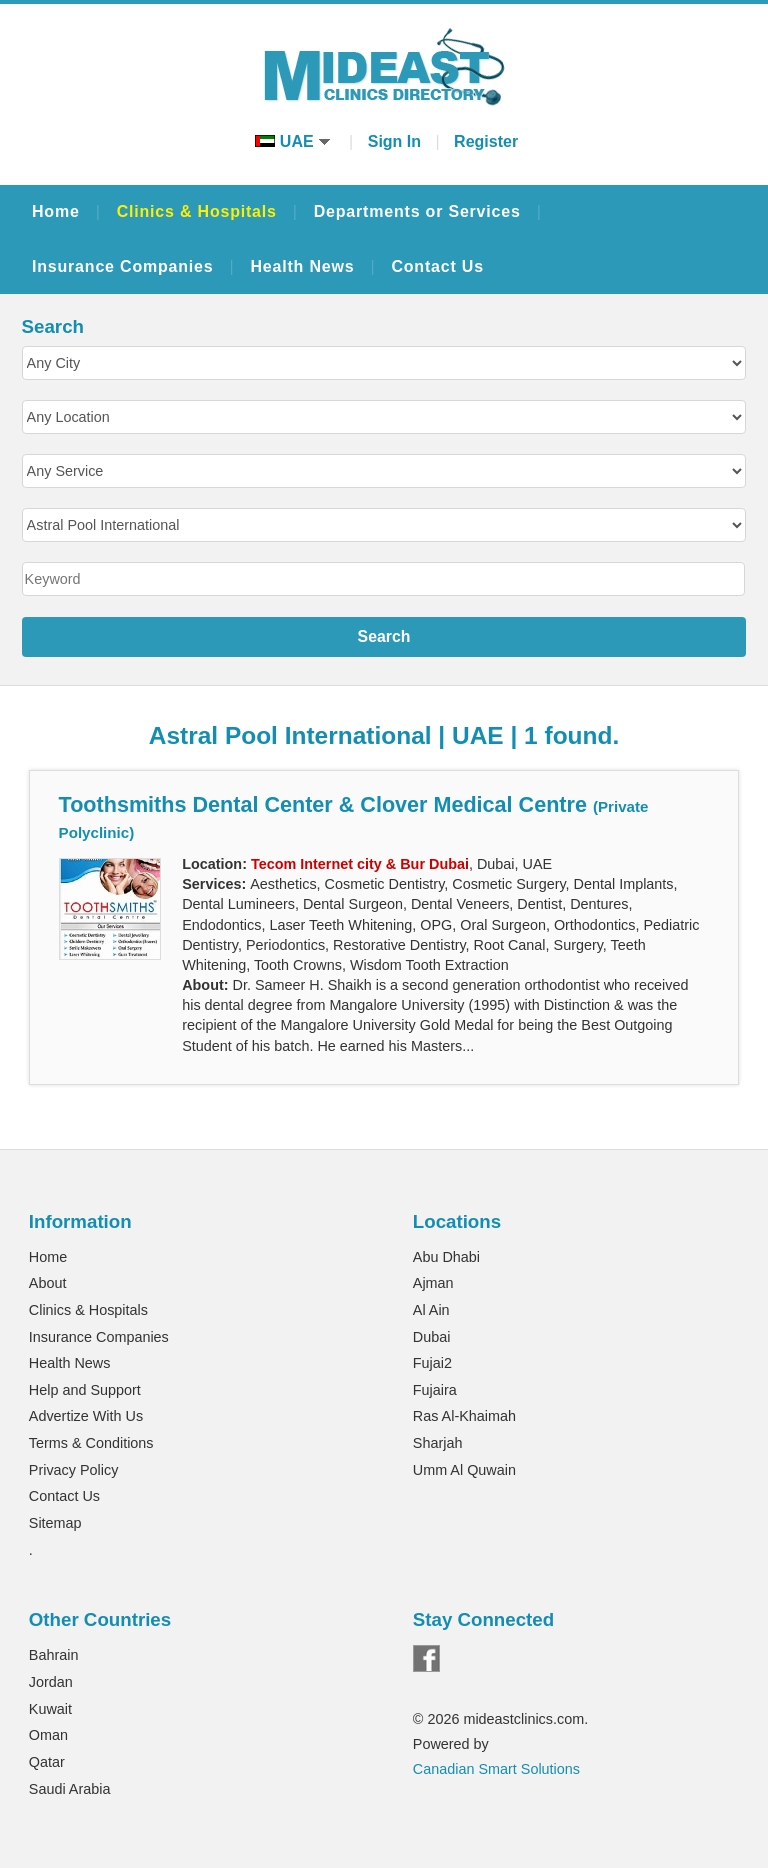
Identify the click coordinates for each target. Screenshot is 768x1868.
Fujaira (435, 1390)
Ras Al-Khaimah (464, 1416)
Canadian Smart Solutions (496, 1769)
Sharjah (438, 1443)
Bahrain (54, 1655)
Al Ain (431, 1310)
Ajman (433, 1283)
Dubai (432, 1337)
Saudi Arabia (70, 1789)
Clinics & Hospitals (197, 211)
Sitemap (55, 1523)
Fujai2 (432, 1363)
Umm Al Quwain (464, 1470)
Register (486, 141)
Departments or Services (417, 211)
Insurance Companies (122, 266)
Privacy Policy (74, 1470)
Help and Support (85, 1390)
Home (56, 211)
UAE (292, 141)
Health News (302, 266)
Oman (48, 1735)
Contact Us (437, 266)
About (48, 1283)
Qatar (47, 1762)
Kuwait (50, 1709)
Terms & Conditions (91, 1443)
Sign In (394, 141)
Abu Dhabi (446, 1257)
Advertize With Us (86, 1416)
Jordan (51, 1682)
